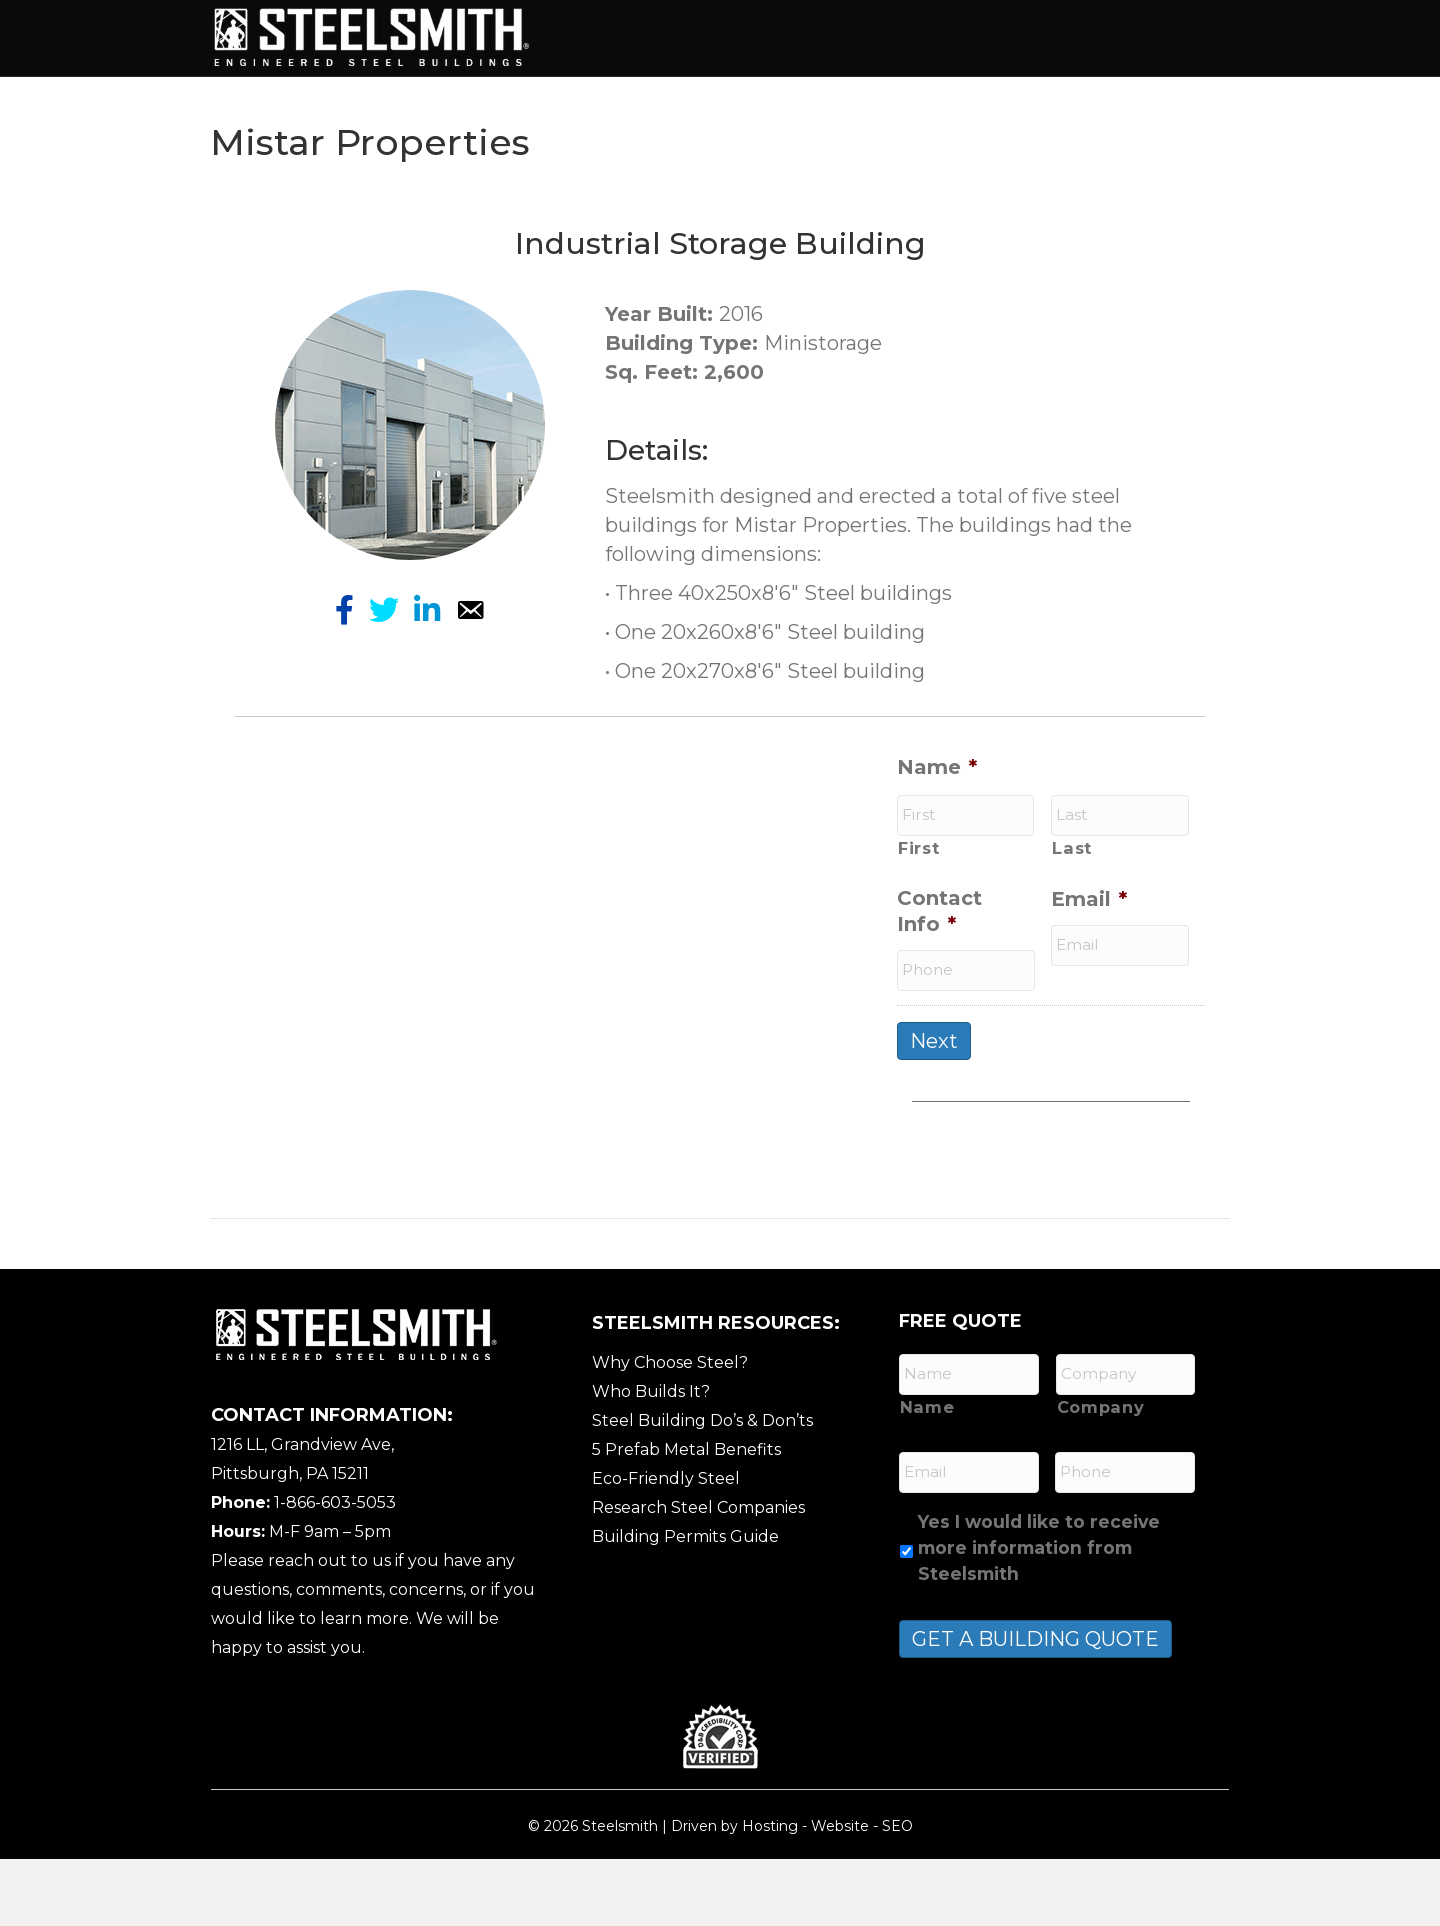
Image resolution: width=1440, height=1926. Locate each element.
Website (840, 1893)
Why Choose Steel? (670, 1429)
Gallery (618, 105)
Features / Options (1107, 37)
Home (604, 37)
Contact (854, 105)
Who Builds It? (651, 1458)
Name (937, 834)
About (686, 37)
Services (949, 37)
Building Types (812, 37)
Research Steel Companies (698, 1574)
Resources (735, 105)
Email (1089, 967)
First (918, 915)
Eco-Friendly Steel (666, 1545)
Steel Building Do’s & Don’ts (702, 1487)
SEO (897, 1893)
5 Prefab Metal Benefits (686, 1516)
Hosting (770, 1893)
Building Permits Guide (685, 1603)
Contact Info (939, 979)
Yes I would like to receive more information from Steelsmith (1039, 1615)
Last (1072, 915)
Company (1101, 1474)
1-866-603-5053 (335, 1569)
